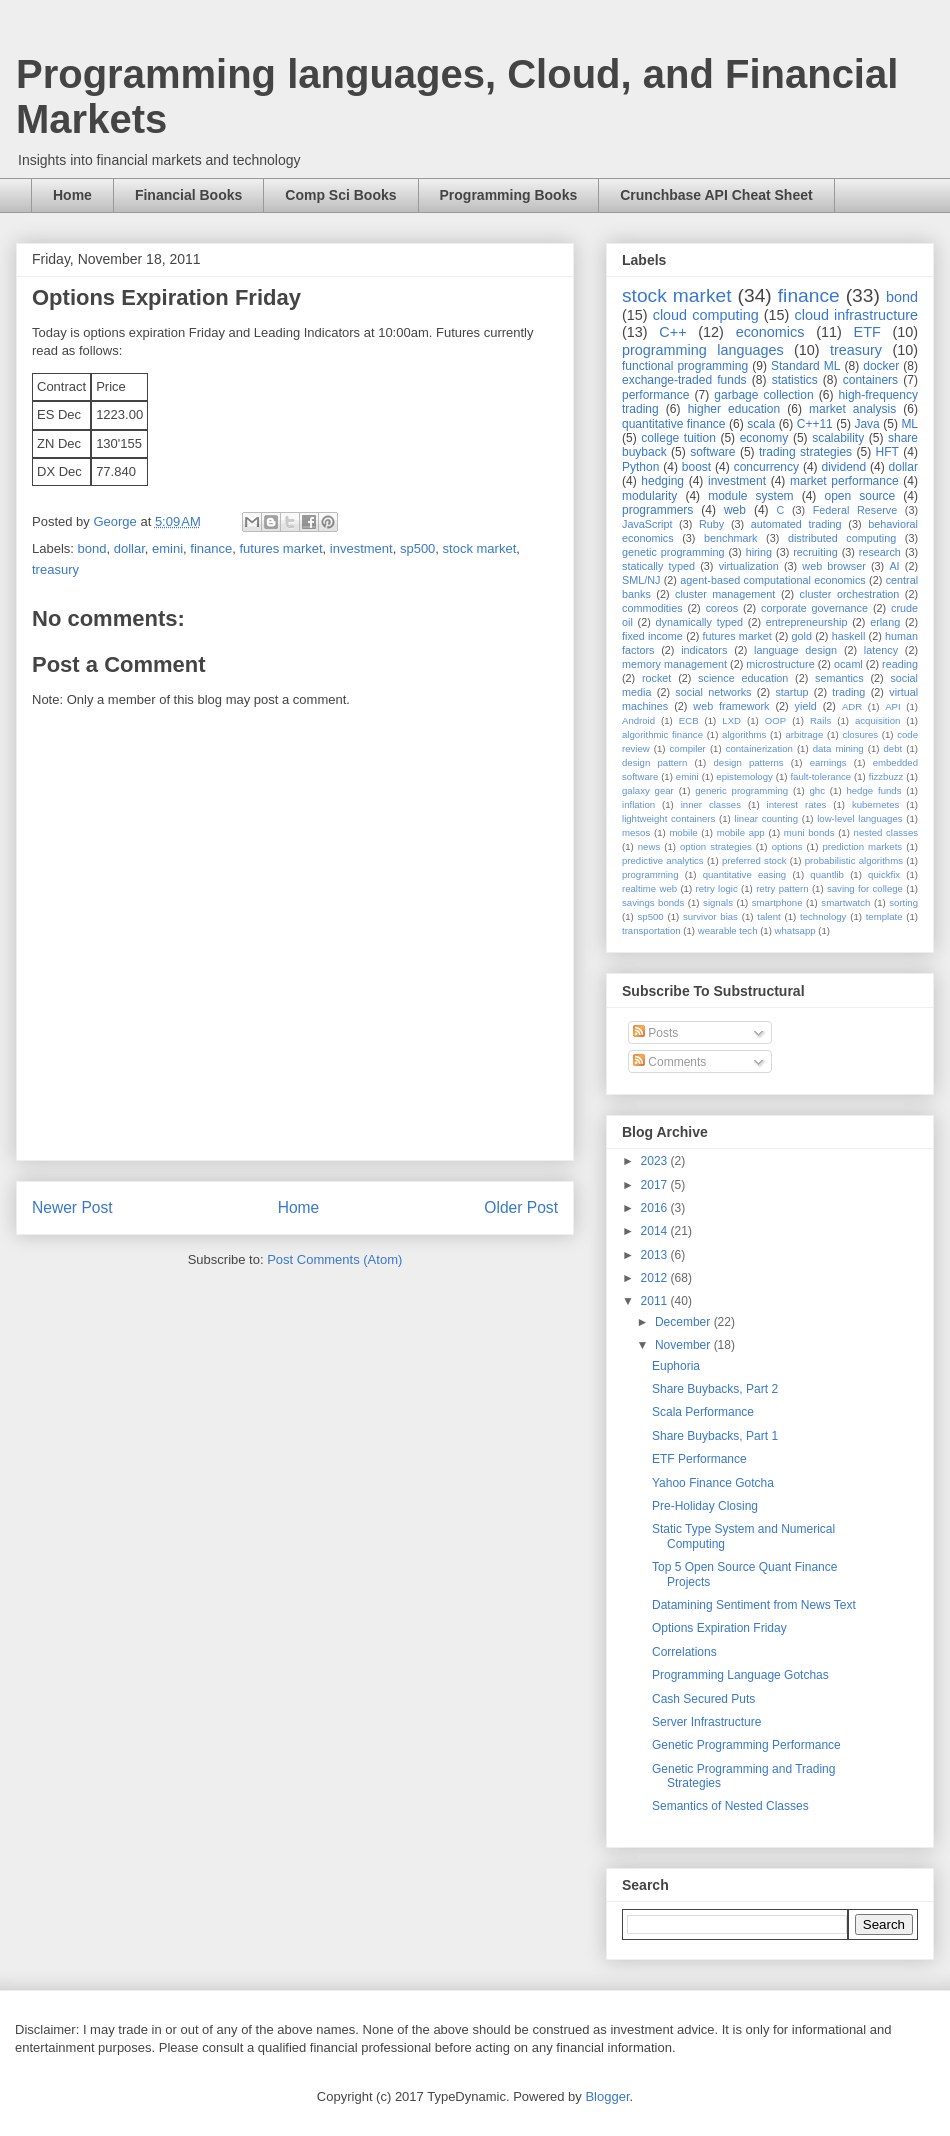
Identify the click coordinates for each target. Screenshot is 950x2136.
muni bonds (809, 832)
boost (696, 467)
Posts (655, 1033)
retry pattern (782, 888)
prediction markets (862, 846)
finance (211, 548)
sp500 (417, 548)
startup (791, 692)
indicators (704, 650)
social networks (713, 692)
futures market (280, 548)
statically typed (658, 566)
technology (823, 916)
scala (761, 424)
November (684, 1345)
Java (866, 424)
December (684, 1322)
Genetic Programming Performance (746, 1745)
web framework (731, 706)
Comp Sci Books (340, 195)
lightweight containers (668, 818)
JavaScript (647, 524)
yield (806, 706)
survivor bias (710, 916)
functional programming (685, 366)
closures (860, 734)
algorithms (744, 734)
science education (743, 678)
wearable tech (728, 930)
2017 (656, 1185)
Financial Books (188, 195)
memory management (674, 664)
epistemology (744, 776)
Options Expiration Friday (719, 1628)
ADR (852, 706)
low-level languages (859, 818)
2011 (656, 1301)
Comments (669, 1062)
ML (909, 424)
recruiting (815, 552)
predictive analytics (663, 860)
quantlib (827, 874)
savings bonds (653, 902)
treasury (55, 569)
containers (870, 380)
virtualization (749, 566)
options (787, 846)
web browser (833, 566)
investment (361, 548)
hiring (759, 552)
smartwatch (845, 902)
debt (893, 748)
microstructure (780, 664)
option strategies (716, 846)
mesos (636, 832)
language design (795, 650)
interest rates (797, 804)
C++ (672, 332)
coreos (722, 608)
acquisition (877, 720)
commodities (652, 608)
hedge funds (873, 790)
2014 (656, 1231)
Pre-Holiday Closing (705, 1506)
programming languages (703, 350)
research (880, 552)
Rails (820, 720)
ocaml (848, 664)
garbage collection (763, 395)
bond (92, 548)
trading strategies (805, 452)
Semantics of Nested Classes (730, 1806)
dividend (843, 467)
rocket (656, 678)
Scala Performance (703, 1412)
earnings (828, 762)
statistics (795, 380)
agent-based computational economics (773, 580)
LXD (731, 720)
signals (718, 902)
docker (881, 366)
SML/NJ (641, 580)
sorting (903, 902)
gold (802, 636)
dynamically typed (700, 622)
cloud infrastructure (856, 315)
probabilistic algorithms (854, 860)
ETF (867, 332)
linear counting (766, 818)
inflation (638, 804)
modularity (649, 496)
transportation (651, 930)
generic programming (741, 790)
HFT (887, 452)
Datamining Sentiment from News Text (754, 1605)
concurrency (766, 467)
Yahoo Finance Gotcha (713, 1483)
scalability (838, 438)
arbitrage (804, 734)
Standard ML (805, 366)
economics (770, 332)
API (892, 706)
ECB (689, 720)
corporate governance (814, 608)
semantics (839, 678)
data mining (838, 748)
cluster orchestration (850, 594)
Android (638, 720)
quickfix (884, 874)
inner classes (711, 804)
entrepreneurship (807, 622)
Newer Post (72, 1207)
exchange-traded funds (684, 380)
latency (881, 650)
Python (640, 467)
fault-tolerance (820, 776)
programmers (657, 510)
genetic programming (673, 552)
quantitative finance (674, 424)
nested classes (886, 832)
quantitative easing (745, 874)
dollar (129, 548)
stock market (480, 548)
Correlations (684, 1652)
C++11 (815, 424)
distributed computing (842, 538)
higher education (734, 409)
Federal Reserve (855, 510)
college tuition (678, 438)
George (116, 521)
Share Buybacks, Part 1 (715, 1436)
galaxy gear (648, 790)
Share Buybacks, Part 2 (715, 1389)
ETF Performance (699, 1459)
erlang (885, 622)
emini (167, 548)
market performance (844, 481)
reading (900, 664)
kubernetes (875, 804)
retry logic (716, 888)
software (712, 452)
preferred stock (754, 860)
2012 (656, 1278)
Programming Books (509, 195)
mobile (683, 832)
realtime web (649, 888)
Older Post (521, 1207)
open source (859, 496)
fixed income (652, 636)
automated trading (796, 524)
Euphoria (676, 1366)
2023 (656, 1161)
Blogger (607, 2096)
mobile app (741, 832)
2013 (656, 1255)
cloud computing (706, 315)
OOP (775, 720)
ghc (817, 790)
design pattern (654, 762)
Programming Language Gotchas (740, 1675)
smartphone (777, 902)
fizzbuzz (886, 776)
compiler (688, 748)
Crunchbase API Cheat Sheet (716, 195)
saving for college (865, 888)
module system (750, 496)
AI (894, 566)
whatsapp (795, 930)
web (735, 510)
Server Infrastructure (706, 1722)
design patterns (748, 762)
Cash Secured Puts (703, 1699)
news (649, 846)
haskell (849, 636)
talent (768, 916)
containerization (759, 748)
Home (72, 195)
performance (655, 395)
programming (650, 874)
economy (764, 438)
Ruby (711, 524)
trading (848, 692)
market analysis (852, 409)
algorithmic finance (662, 734)
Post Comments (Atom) (334, 1259)
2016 (656, 1208)
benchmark (730, 538)
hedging (662, 481)
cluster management (725, 594)
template (884, 916)
